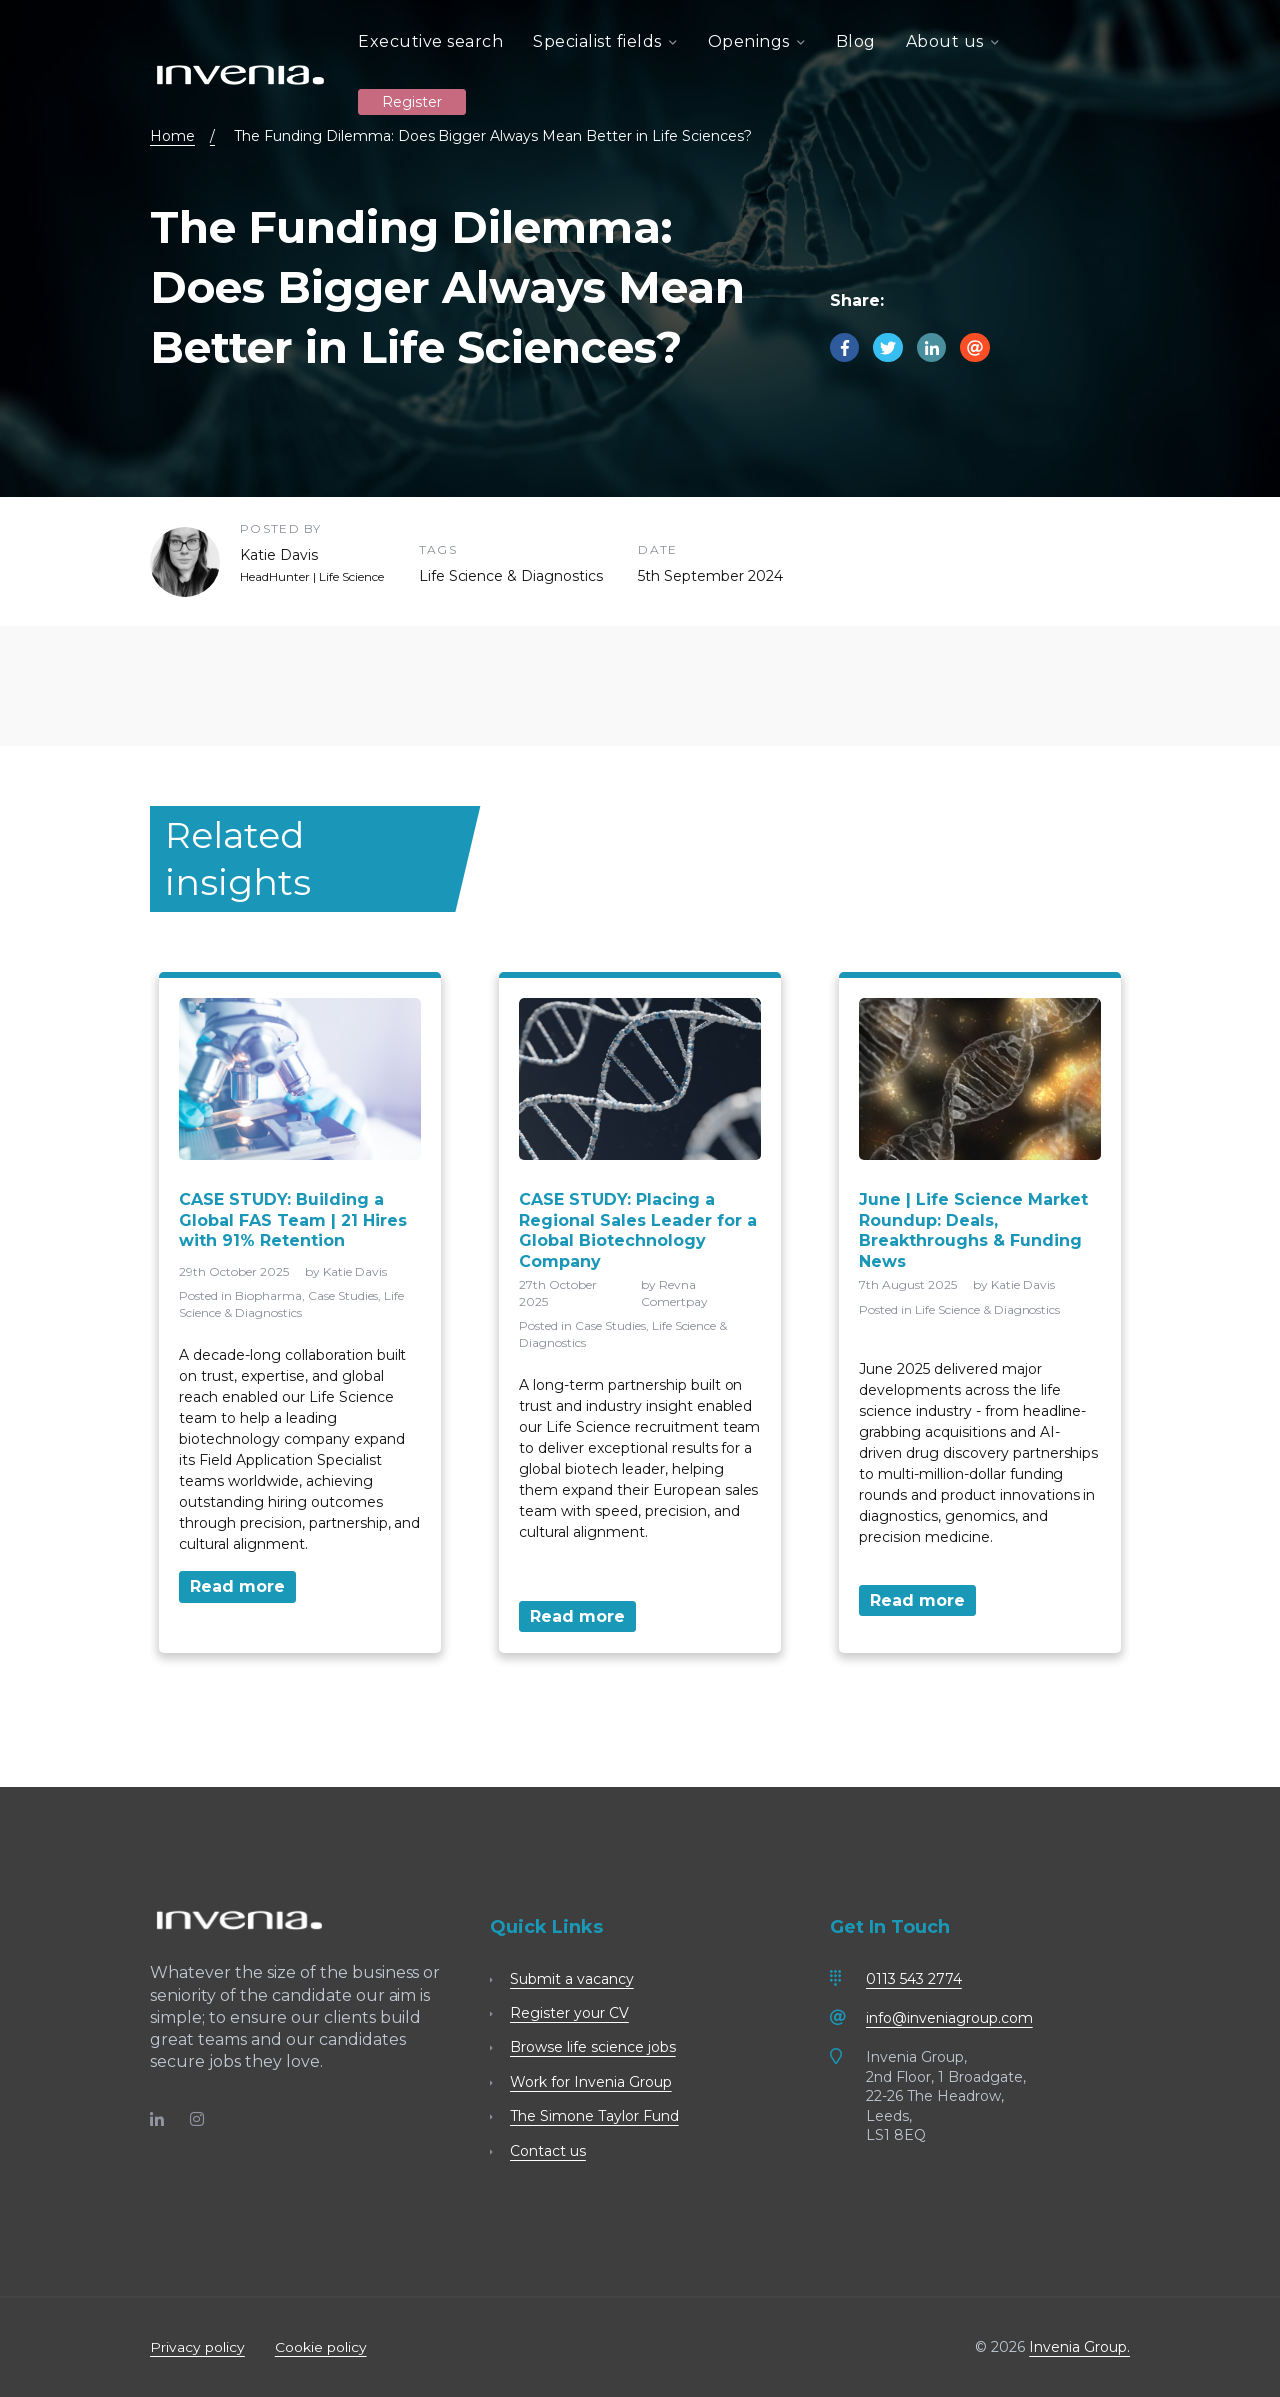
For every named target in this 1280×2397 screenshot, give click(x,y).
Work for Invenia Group (591, 2082)
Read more (237, 1586)
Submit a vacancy (572, 1979)
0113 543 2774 (914, 1979)
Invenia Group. (1079, 2347)
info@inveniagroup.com (949, 2018)
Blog (856, 41)
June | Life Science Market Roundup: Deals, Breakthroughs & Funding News (973, 1230)
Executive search (430, 41)
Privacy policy (197, 2347)
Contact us (548, 2151)
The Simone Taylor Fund (594, 2116)
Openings (757, 41)
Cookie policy (321, 2347)
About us (953, 41)
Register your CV (569, 2013)
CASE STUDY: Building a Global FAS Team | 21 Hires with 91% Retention (293, 1220)
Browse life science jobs (593, 2047)
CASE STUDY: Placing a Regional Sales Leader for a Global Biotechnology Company (638, 1230)
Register (412, 101)
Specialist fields (605, 41)
